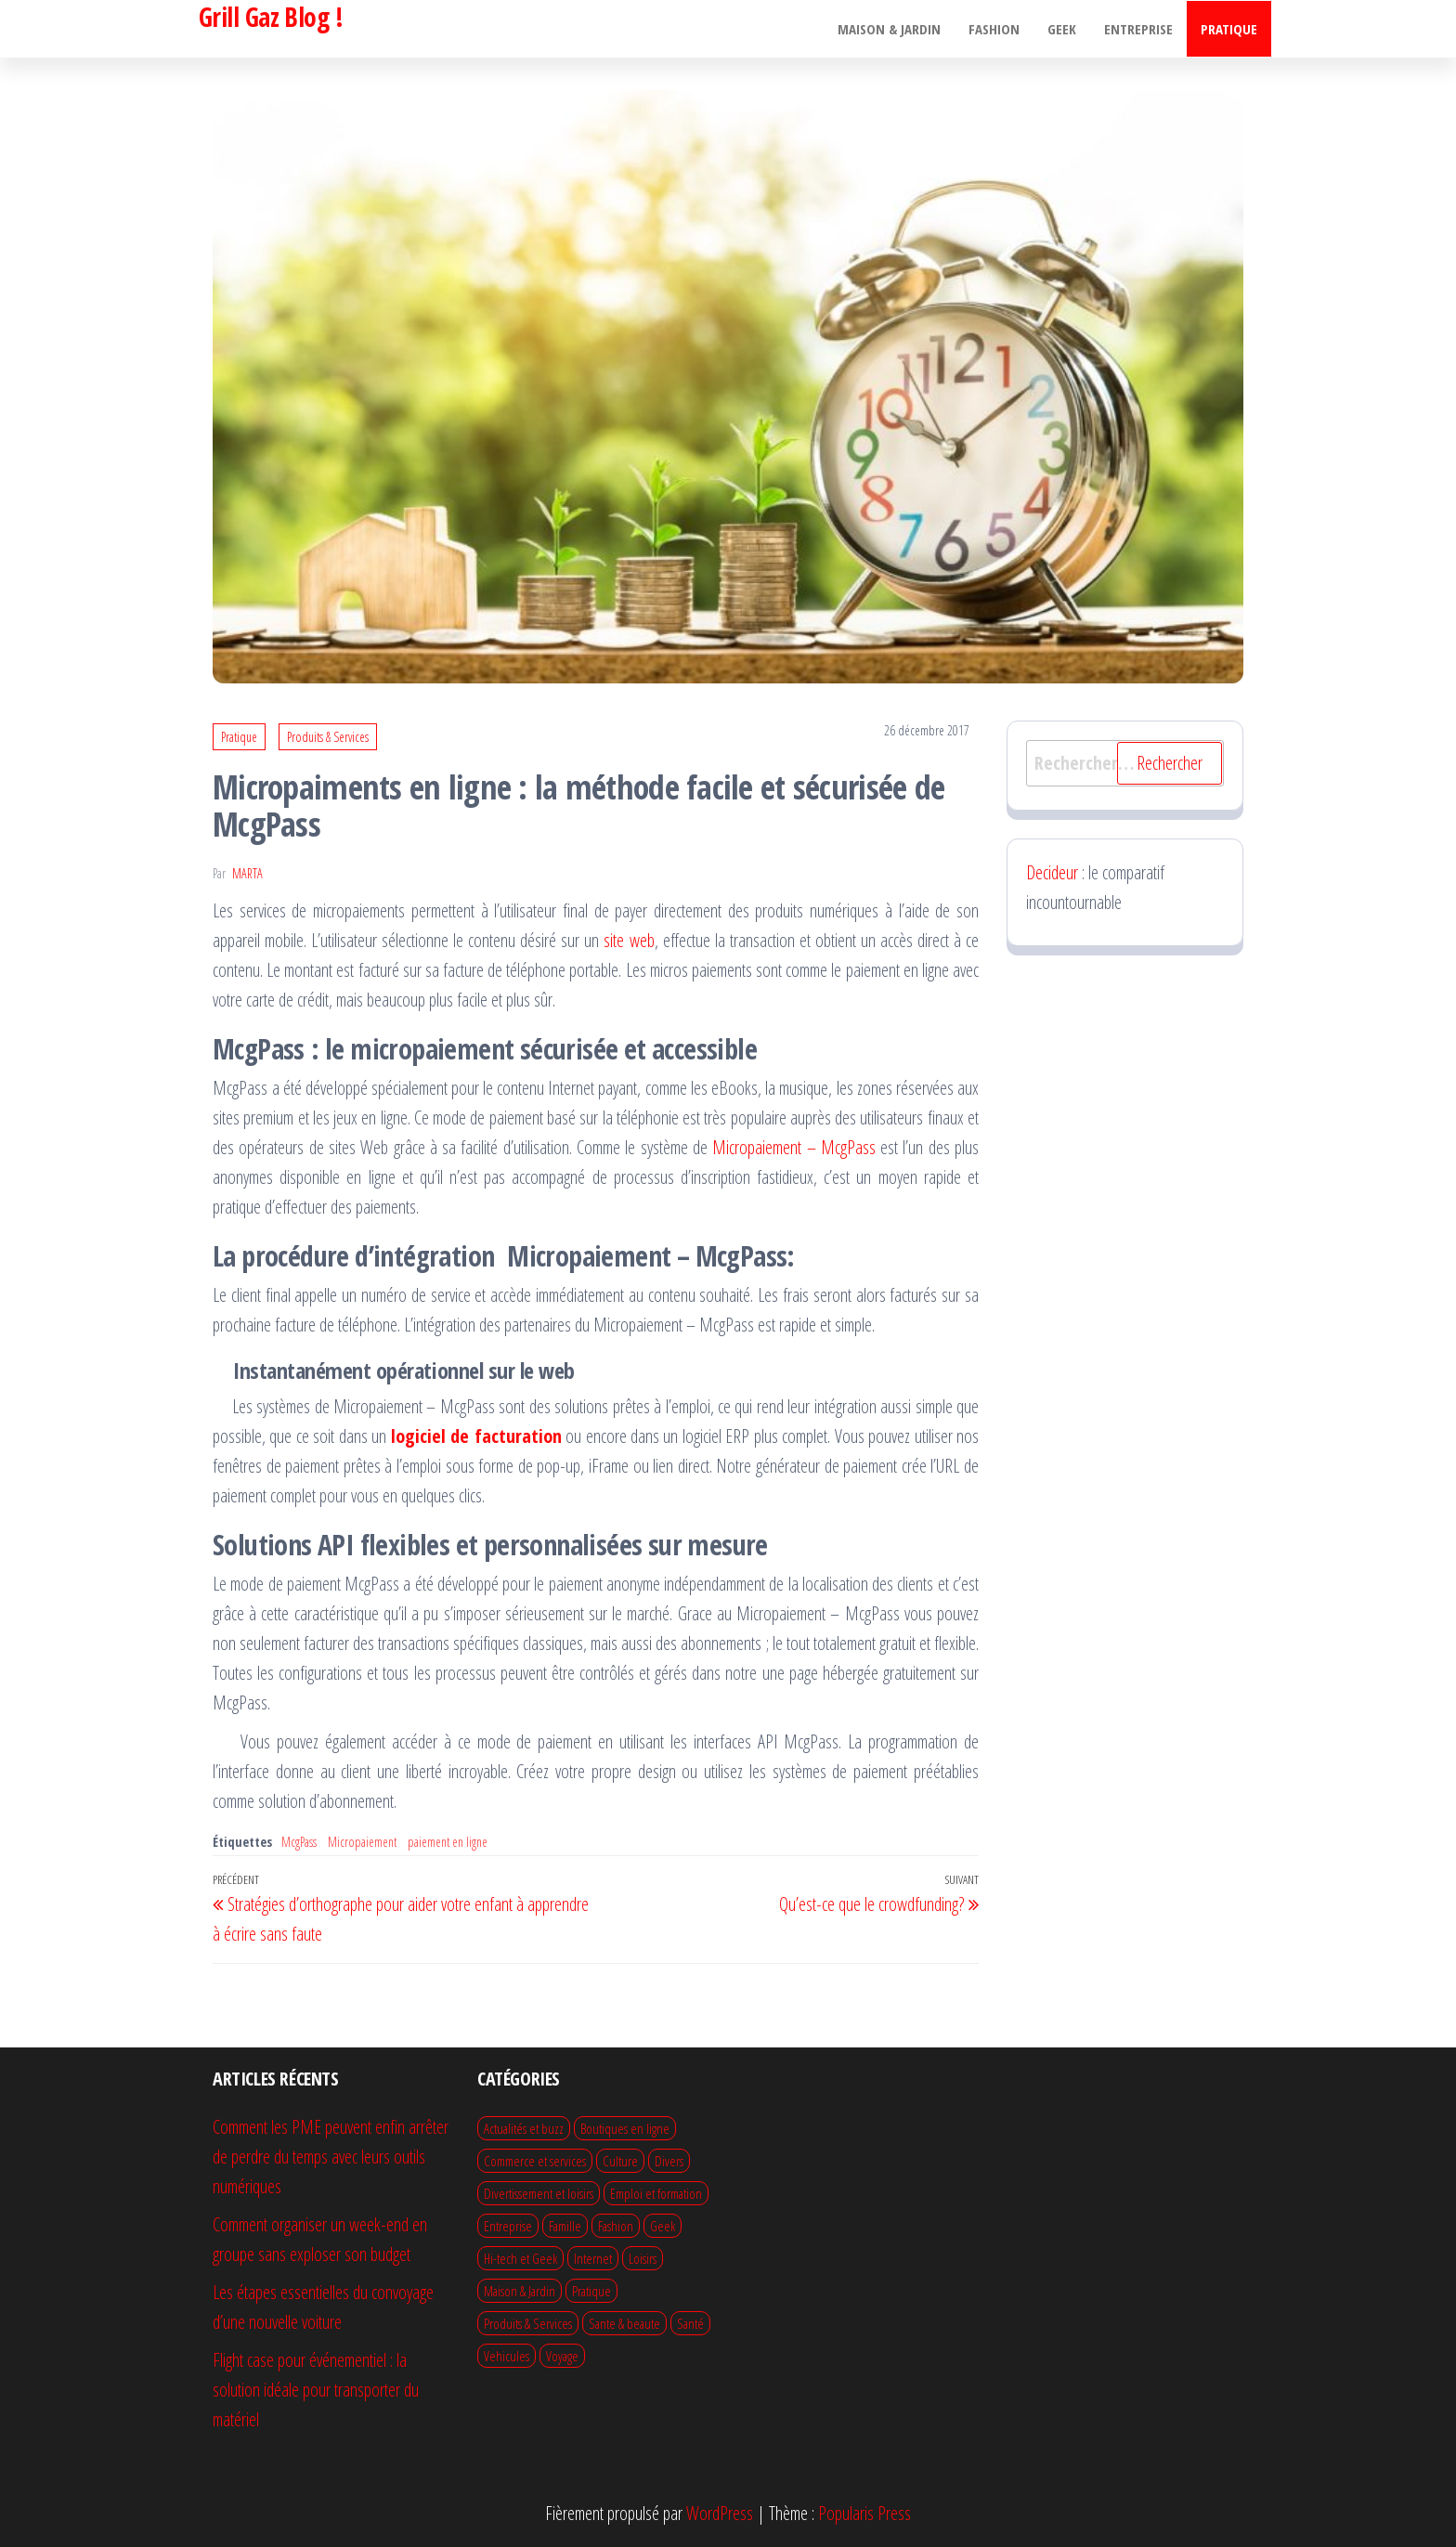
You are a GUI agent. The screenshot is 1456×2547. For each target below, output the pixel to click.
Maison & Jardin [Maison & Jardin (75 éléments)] (519, 2290)
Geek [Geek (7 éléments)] (662, 2225)
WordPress (719, 2513)
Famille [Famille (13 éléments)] (565, 2225)
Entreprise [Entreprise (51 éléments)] (508, 2225)
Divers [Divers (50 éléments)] (669, 2160)
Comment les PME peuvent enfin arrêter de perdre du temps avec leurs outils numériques (330, 2156)
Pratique (1229, 28)
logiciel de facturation (476, 1436)
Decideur (1052, 872)
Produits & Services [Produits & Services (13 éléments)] (528, 2323)
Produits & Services (328, 737)
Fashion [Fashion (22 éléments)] (615, 2225)
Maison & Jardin (889, 28)
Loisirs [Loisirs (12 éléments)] (642, 2258)
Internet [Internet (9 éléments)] (593, 2258)
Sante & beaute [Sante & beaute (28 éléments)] (624, 2323)
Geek (1061, 28)
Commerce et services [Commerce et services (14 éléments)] (535, 2160)
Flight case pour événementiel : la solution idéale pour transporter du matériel (316, 2389)
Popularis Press (864, 2513)
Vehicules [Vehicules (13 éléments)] (506, 2355)
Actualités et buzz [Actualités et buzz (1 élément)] (524, 2128)
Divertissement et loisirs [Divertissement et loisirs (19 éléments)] (538, 2193)
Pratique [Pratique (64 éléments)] (591, 2290)
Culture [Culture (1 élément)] (620, 2160)
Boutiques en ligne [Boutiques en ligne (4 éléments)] (625, 2128)
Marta (247, 873)
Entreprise (1138, 28)
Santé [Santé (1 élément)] (690, 2323)
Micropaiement (362, 1842)
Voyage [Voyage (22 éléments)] (562, 2355)
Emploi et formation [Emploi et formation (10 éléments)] (656, 2193)
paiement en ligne (448, 1842)
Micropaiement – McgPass (794, 1147)
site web (629, 940)
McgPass (299, 1842)
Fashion (994, 28)
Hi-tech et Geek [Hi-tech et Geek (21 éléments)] (520, 2258)
